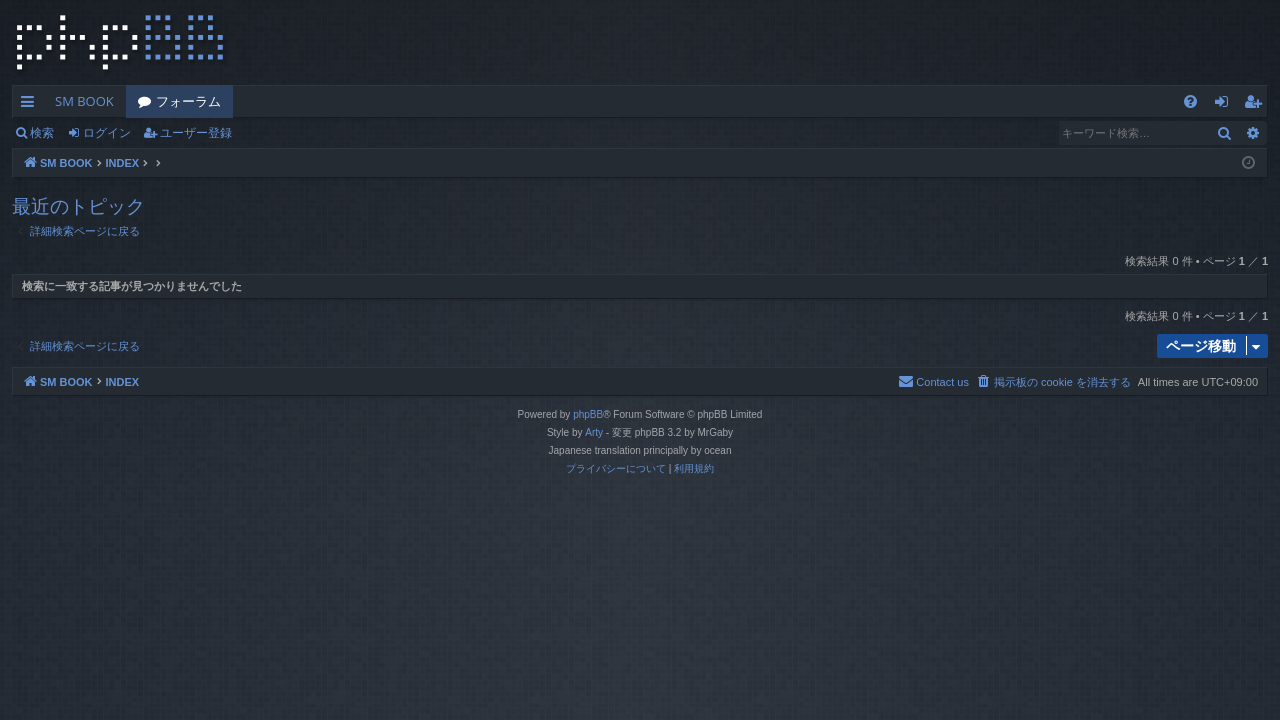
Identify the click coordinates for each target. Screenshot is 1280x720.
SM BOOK (84, 101)
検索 (42, 132)
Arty (594, 432)
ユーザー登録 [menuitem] (1257, 105)
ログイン (107, 132)
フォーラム (188, 101)
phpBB (588, 414)
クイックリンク (31, 105)
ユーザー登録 (196, 132)
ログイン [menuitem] (1226, 105)
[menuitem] (1190, 101)
